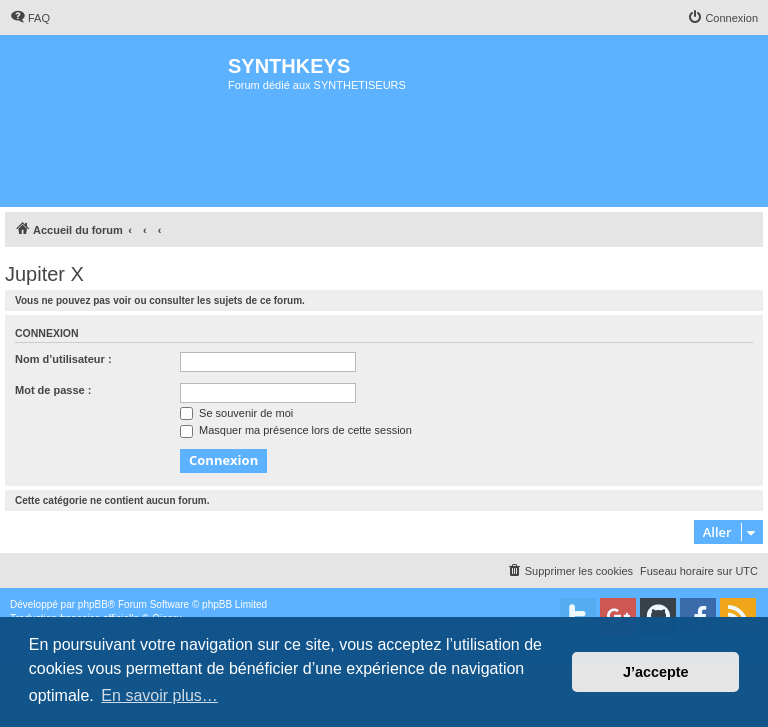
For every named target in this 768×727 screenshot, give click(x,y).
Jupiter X (44, 274)
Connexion (47, 333)
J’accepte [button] (656, 672)
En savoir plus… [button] (159, 695)
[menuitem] (30, 18)
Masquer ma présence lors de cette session (296, 430)
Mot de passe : (53, 390)
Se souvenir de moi (236, 413)
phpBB (93, 604)
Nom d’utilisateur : (63, 359)
